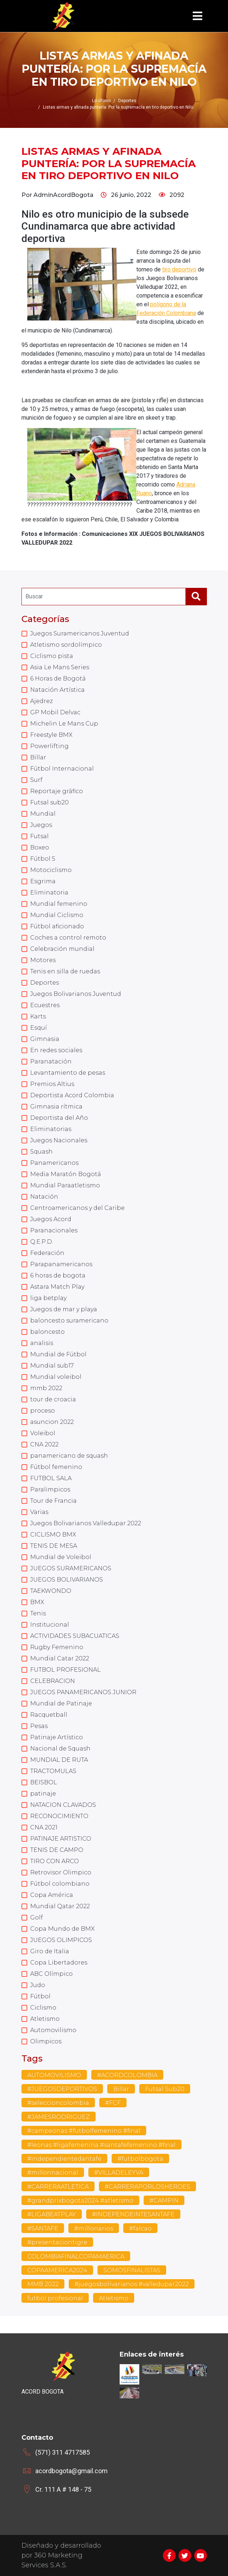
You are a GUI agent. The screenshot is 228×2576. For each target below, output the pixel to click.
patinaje (43, 1793)
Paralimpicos (50, 1489)
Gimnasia (44, 1038)
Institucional (49, 1624)
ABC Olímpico (51, 1973)
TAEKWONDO (50, 1590)
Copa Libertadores (58, 1962)
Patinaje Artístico (56, 1737)
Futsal (39, 836)
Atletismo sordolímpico (66, 644)
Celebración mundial (62, 948)
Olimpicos (45, 2041)
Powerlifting (49, 746)
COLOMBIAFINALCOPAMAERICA (75, 2256)
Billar (38, 757)
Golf (36, 1917)
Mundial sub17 (52, 1365)
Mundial (43, 813)
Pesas (39, 1726)
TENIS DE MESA (53, 1545)
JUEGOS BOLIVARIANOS (66, 1579)
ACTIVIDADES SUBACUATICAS (74, 1635)
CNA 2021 (43, 1827)
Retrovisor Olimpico (60, 1872)
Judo (37, 1985)
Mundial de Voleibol (60, 1557)
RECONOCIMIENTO (59, 1816)
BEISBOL (43, 1782)
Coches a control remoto (68, 937)
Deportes (44, 982)
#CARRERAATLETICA (58, 2186)
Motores (43, 960)
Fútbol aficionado (57, 926)
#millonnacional (52, 2172)
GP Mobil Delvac (55, 712)
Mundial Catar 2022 (59, 1658)
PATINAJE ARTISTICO (60, 1838)
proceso (42, 1410)
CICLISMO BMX (53, 1534)
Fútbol (40, 1996)
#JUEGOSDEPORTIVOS (62, 2089)
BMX (37, 1602)
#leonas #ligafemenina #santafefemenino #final (101, 2144)
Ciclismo (43, 2007)
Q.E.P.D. (41, 1241)
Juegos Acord (50, 1219)
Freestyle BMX (51, 734)
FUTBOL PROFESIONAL (65, 1669)
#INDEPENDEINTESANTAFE (133, 2214)
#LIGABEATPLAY (51, 2214)
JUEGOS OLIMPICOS (61, 1940)
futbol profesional (55, 2298)
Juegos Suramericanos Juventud (79, 633)
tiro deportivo (179, 269)
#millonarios (93, 2228)
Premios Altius (52, 1084)
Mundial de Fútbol (58, 1354)
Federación (47, 1252)
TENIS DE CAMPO (56, 1849)
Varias (39, 1512)
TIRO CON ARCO (54, 1861)
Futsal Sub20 (164, 2089)
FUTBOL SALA (51, 1478)
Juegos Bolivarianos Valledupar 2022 (85, 1523)
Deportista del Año (59, 1117)
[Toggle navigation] (197, 16)
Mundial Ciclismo (56, 915)
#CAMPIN (164, 2200)
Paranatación (51, 1061)
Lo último (101, 100)
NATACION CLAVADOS (63, 1804)
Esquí (38, 1027)
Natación (44, 1196)
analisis (41, 1343)
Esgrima (43, 881)
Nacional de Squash (60, 1748)
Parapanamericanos (61, 1264)
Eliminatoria (49, 892)
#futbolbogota (140, 2158)
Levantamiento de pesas (67, 1072)
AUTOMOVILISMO (54, 2075)
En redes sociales (56, 1050)
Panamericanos (54, 1162)
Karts (38, 1016)
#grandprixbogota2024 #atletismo (80, 2200)
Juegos (41, 824)
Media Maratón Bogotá (65, 1174)
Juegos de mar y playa (63, 1309)
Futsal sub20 (49, 802)
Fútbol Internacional (62, 768)
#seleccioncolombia (58, 2102)
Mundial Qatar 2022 (60, 1906)
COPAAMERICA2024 (57, 2270)
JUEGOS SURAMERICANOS (70, 1568)
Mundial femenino (58, 903)
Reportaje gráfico (56, 791)
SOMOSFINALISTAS (131, 2270)
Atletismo (45, 2018)
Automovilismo (53, 2030)
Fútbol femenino (56, 1466)
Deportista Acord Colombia (72, 1095)
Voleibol (42, 1433)
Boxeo (39, 847)
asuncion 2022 (52, 1421)
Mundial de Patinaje (61, 1703)
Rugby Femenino (56, 1647)
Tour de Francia (53, 1500)
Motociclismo (51, 870)
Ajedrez (41, 701)
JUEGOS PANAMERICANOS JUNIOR (83, 1692)
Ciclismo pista (51, 656)
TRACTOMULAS (53, 1771)
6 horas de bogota (57, 1275)
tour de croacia (53, 1399)
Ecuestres (45, 1005)
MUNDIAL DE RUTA (59, 1759)
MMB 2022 (43, 2284)
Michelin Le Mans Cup (64, 723)
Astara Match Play (57, 1286)
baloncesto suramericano (69, 1320)
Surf (36, 779)
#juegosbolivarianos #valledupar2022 (132, 2284)
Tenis (38, 1613)
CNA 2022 (44, 1444)
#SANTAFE (42, 2228)
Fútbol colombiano (59, 1883)
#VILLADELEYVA (118, 2172)
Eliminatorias (50, 1129)
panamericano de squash (69, 1455)
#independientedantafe (64, 2158)
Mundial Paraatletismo (65, 1185)
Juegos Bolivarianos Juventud (75, 993)
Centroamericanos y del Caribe (77, 1207)
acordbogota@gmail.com (71, 2471)
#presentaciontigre (57, 2242)
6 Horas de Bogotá (58, 678)
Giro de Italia (49, 1951)
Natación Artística (57, 689)
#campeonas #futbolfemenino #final (83, 2130)
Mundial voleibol (55, 1376)
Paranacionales (53, 1230)
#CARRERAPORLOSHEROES (147, 2186)
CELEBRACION (52, 1680)
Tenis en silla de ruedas (65, 971)
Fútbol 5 (42, 858)
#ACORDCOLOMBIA (127, 2075)
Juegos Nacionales (58, 1140)
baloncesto (47, 1331)
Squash (41, 1151)
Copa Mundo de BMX (62, 1928)
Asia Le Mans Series (59, 667)
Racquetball (48, 1714)
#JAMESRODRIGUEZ (58, 2116)
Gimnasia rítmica (56, 1106)
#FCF (113, 2102)
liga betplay (48, 1298)
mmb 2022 (46, 1388)
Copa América (51, 1894)
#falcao (140, 2228)
